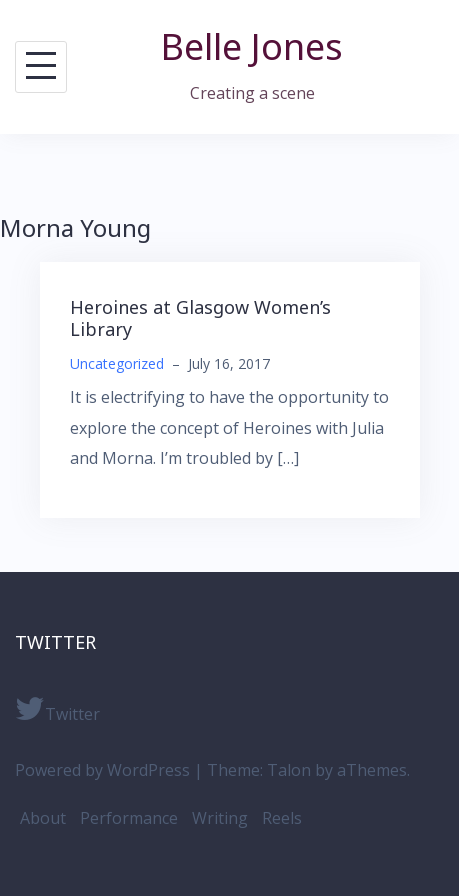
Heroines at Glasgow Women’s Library (200, 318)
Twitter (57, 709)
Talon (289, 770)
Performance (129, 818)
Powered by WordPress (102, 770)
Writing (220, 818)
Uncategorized (117, 363)
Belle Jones (252, 46)
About (43, 818)
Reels (282, 818)
